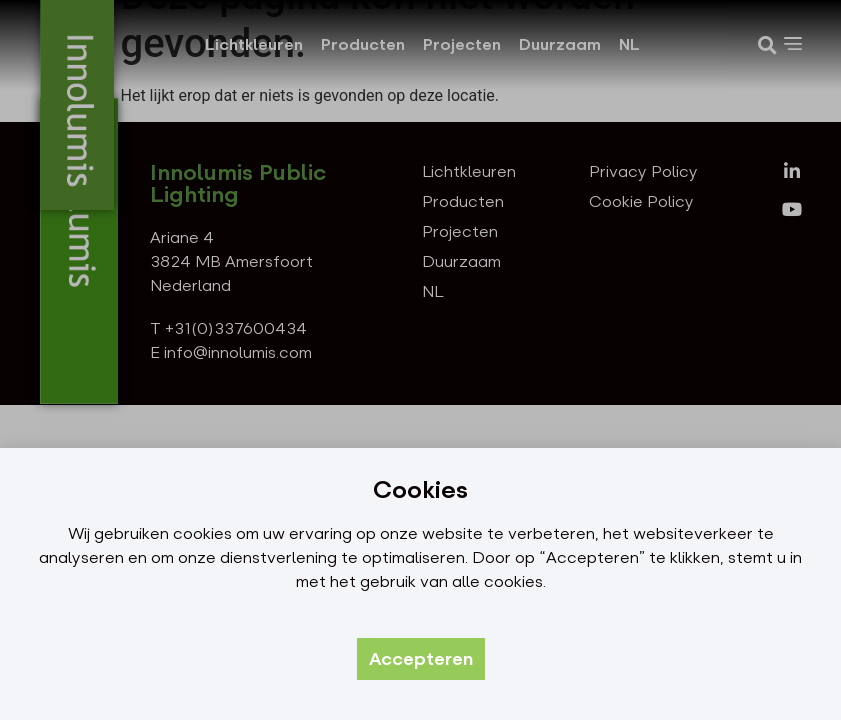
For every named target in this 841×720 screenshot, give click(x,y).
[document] (420, 360)
